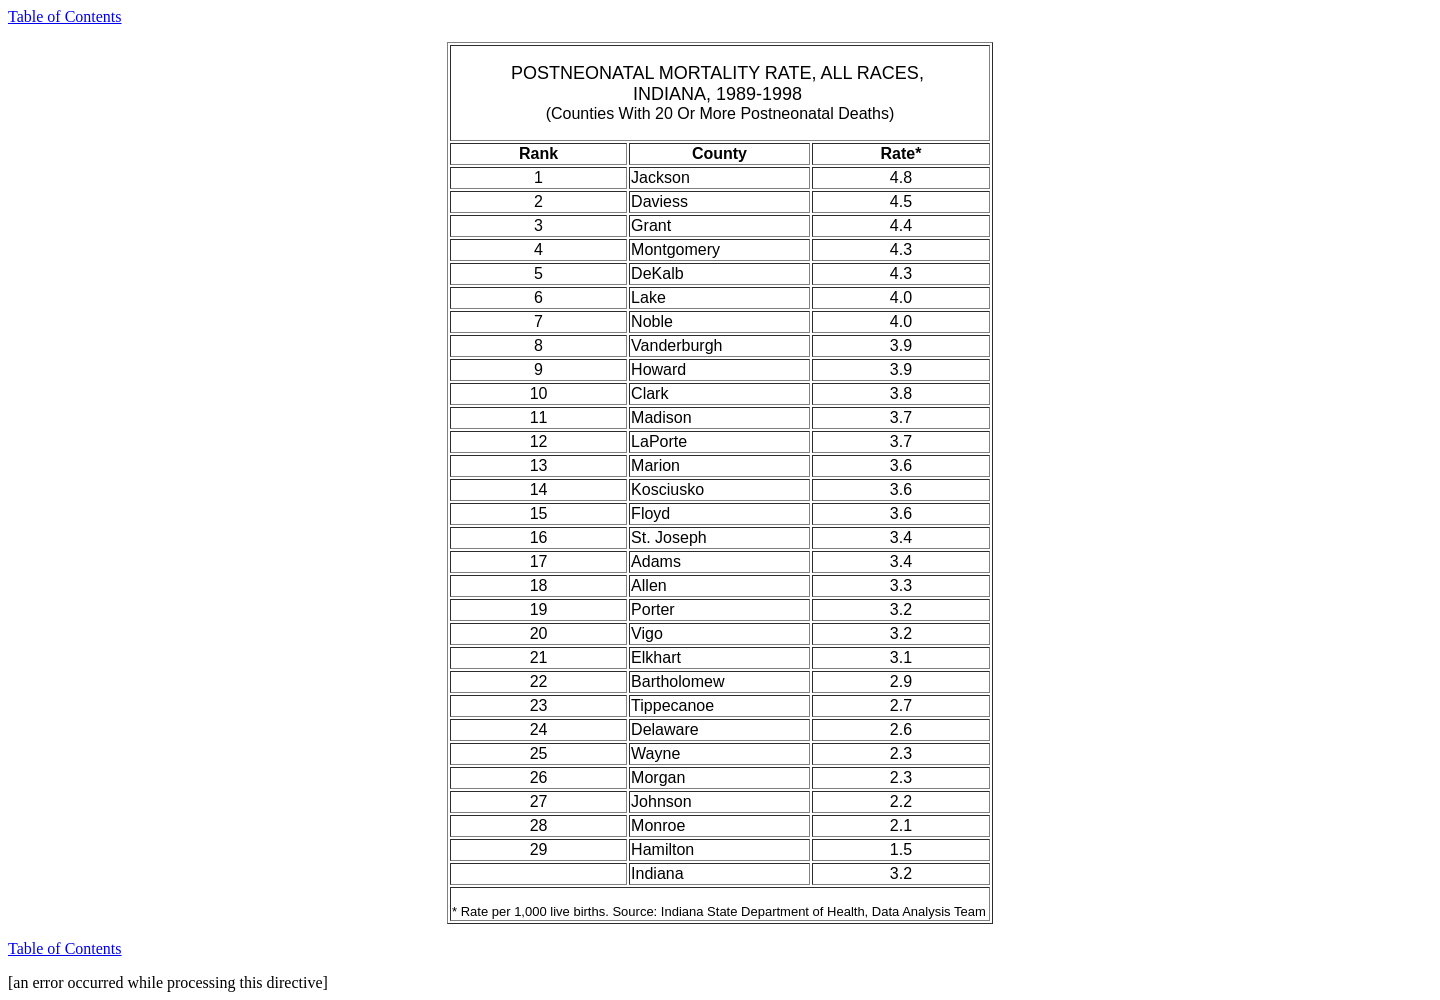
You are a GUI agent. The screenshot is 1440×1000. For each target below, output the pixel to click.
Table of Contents (65, 16)
